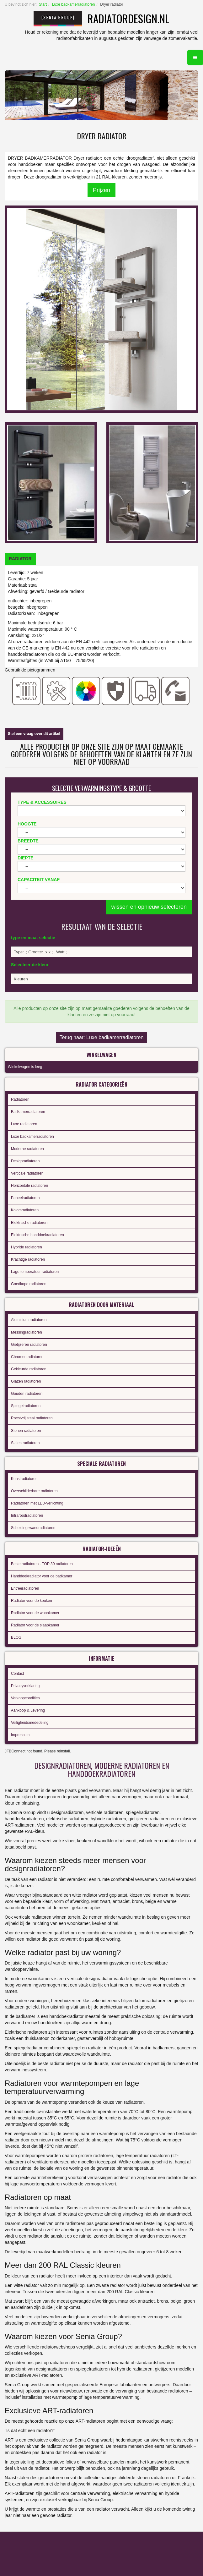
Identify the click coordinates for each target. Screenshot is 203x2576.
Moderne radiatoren (27, 1149)
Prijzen (101, 190)
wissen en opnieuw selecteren (149, 907)
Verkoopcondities (25, 1698)
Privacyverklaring (25, 1686)
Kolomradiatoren (25, 1210)
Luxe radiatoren (24, 1124)
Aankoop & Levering (28, 1710)
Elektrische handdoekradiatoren (37, 1235)
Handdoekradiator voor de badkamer (41, 1576)
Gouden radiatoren (26, 1393)
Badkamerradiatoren (28, 1112)
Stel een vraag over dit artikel (34, 734)
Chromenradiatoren (27, 1357)
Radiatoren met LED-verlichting (37, 1503)
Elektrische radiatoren (29, 1222)
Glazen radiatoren (26, 1381)
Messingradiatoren (26, 1332)
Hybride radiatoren (26, 1247)
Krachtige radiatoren (28, 1259)
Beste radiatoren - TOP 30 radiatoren (42, 1564)
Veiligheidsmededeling (29, 1722)
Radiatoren (20, 1099)
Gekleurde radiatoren (28, 1369)
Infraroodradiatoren (27, 1515)
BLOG (16, 1637)
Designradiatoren (25, 1161)
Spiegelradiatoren (25, 1406)
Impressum (20, 1735)
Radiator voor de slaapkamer (35, 1625)
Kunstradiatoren (24, 1479)
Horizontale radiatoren (29, 1185)
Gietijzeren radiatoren (29, 1344)
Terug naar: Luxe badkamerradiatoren (102, 1037)
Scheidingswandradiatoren (33, 1528)
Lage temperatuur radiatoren (35, 1271)
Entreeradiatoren (25, 1588)
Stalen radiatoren (25, 1443)
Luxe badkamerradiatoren (73, 4)
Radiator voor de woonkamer (35, 1613)
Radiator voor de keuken (31, 1600)
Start (43, 4)
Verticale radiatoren (27, 1173)
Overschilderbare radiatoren (34, 1491)
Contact (17, 1673)
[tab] (20, 559)
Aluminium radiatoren (28, 1320)
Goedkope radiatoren (28, 1284)
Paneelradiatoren (25, 1198)
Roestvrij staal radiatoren (32, 1418)
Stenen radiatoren (26, 1430)
